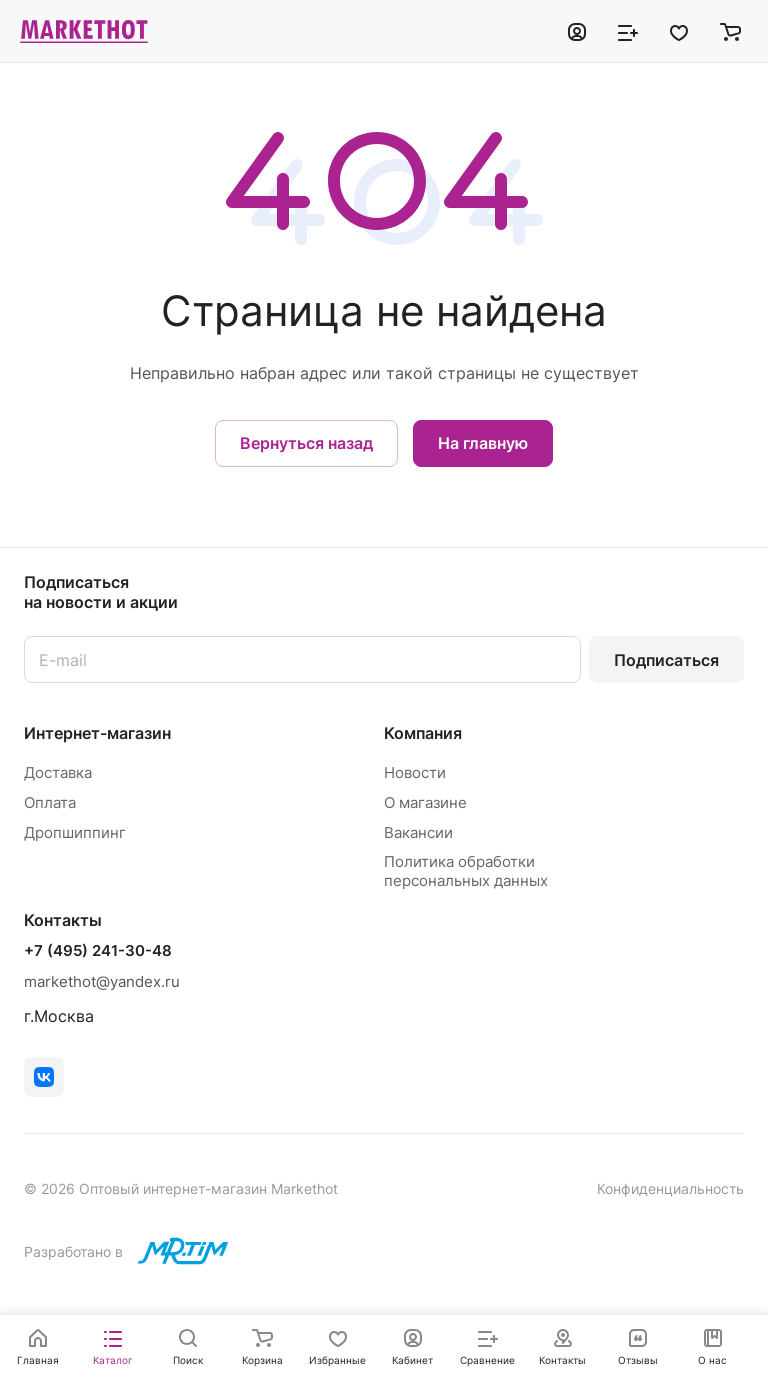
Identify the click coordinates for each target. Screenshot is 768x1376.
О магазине (425, 802)
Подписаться (666, 660)
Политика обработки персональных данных (466, 871)
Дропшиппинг (75, 832)
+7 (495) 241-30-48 (98, 951)
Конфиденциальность (670, 1188)
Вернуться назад (306, 443)
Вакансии (418, 832)
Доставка (58, 772)
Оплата (50, 802)
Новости (415, 772)
